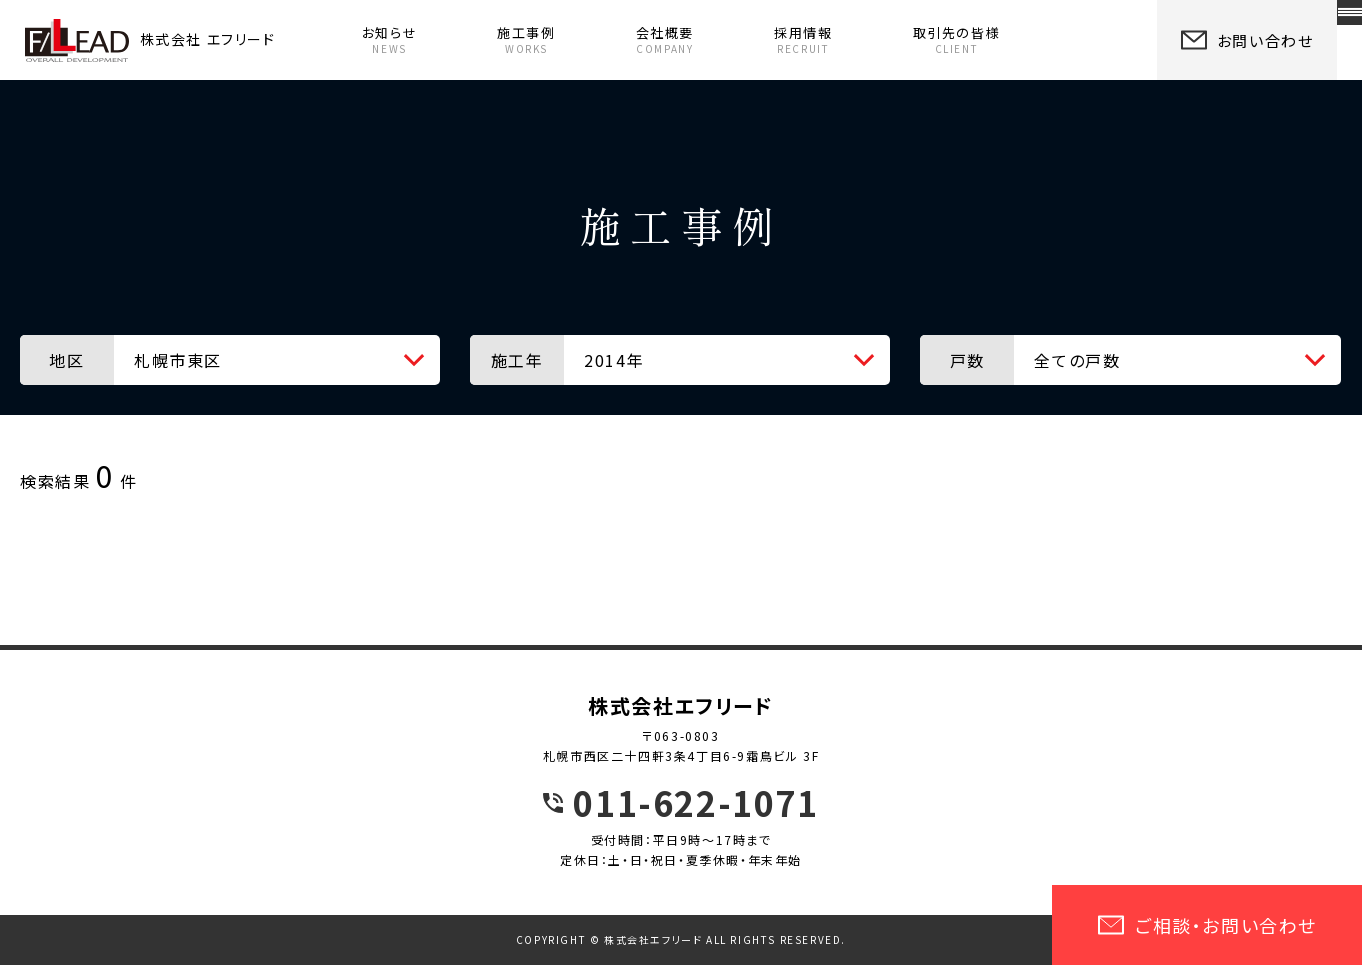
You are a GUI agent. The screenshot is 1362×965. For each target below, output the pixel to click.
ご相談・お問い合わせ (1207, 925)
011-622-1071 (695, 803)
